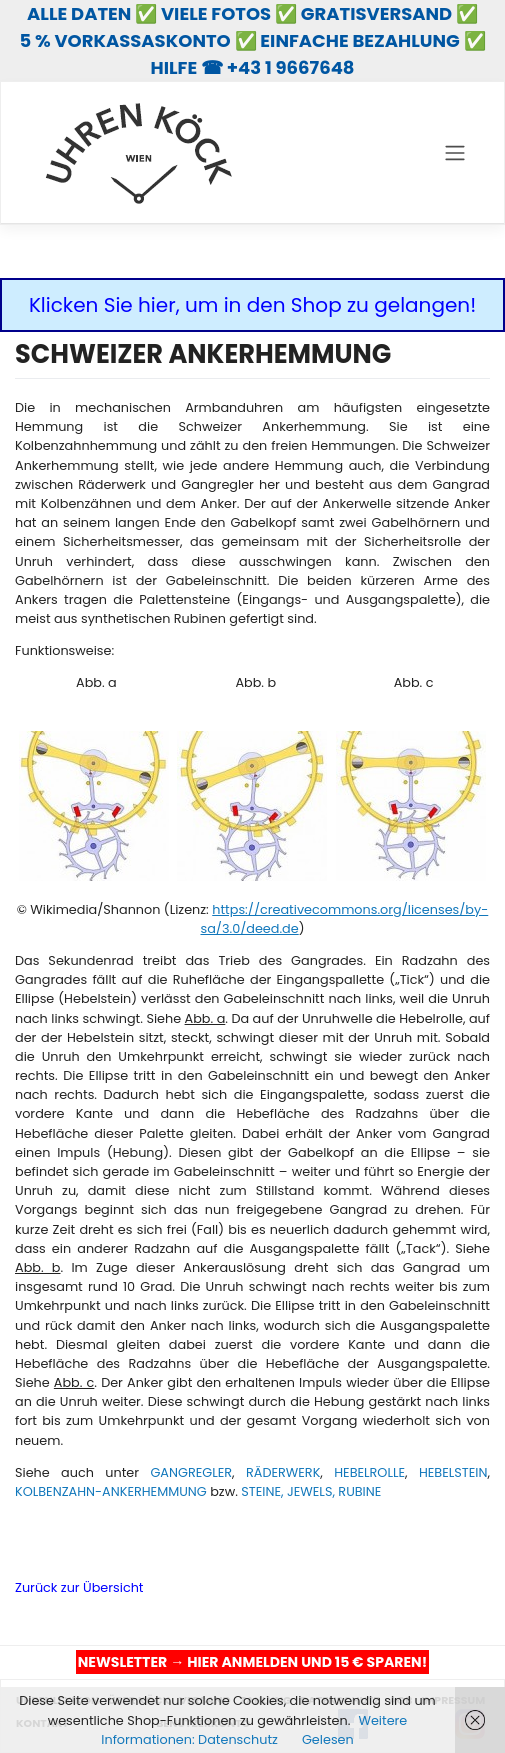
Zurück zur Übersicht (79, 1587)
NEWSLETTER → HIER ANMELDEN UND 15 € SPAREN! (252, 1662)
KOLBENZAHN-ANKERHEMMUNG (111, 1491)
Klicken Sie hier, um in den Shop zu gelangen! (252, 305)
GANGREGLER (191, 1472)
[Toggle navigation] (454, 153)
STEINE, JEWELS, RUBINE (311, 1491)
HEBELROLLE (369, 1472)
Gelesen (328, 1739)
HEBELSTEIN (453, 1472)
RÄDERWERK (283, 1472)
